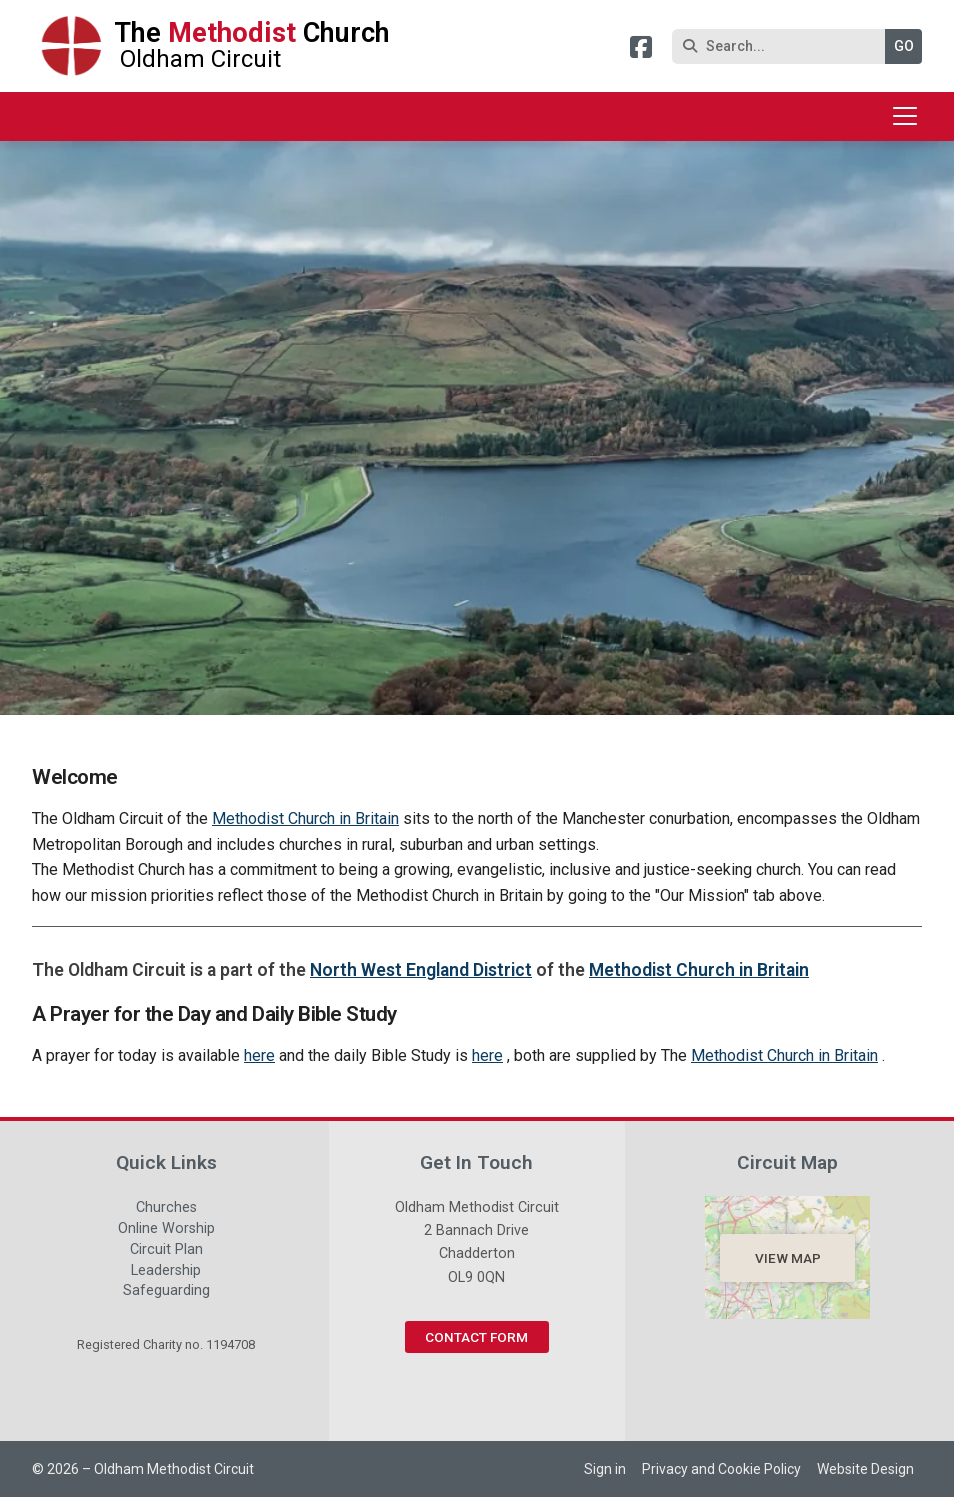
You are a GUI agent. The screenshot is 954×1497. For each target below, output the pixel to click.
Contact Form (476, 1337)
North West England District (421, 970)
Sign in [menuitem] (605, 1469)
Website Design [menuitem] (865, 1469)
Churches (166, 1210)
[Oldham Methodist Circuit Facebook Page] (641, 50)
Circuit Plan (166, 1252)
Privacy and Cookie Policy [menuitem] (721, 1469)
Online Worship (166, 1231)
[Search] (783, 46)
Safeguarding (166, 1291)
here (259, 1055)
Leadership (166, 1273)
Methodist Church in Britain (305, 818)
